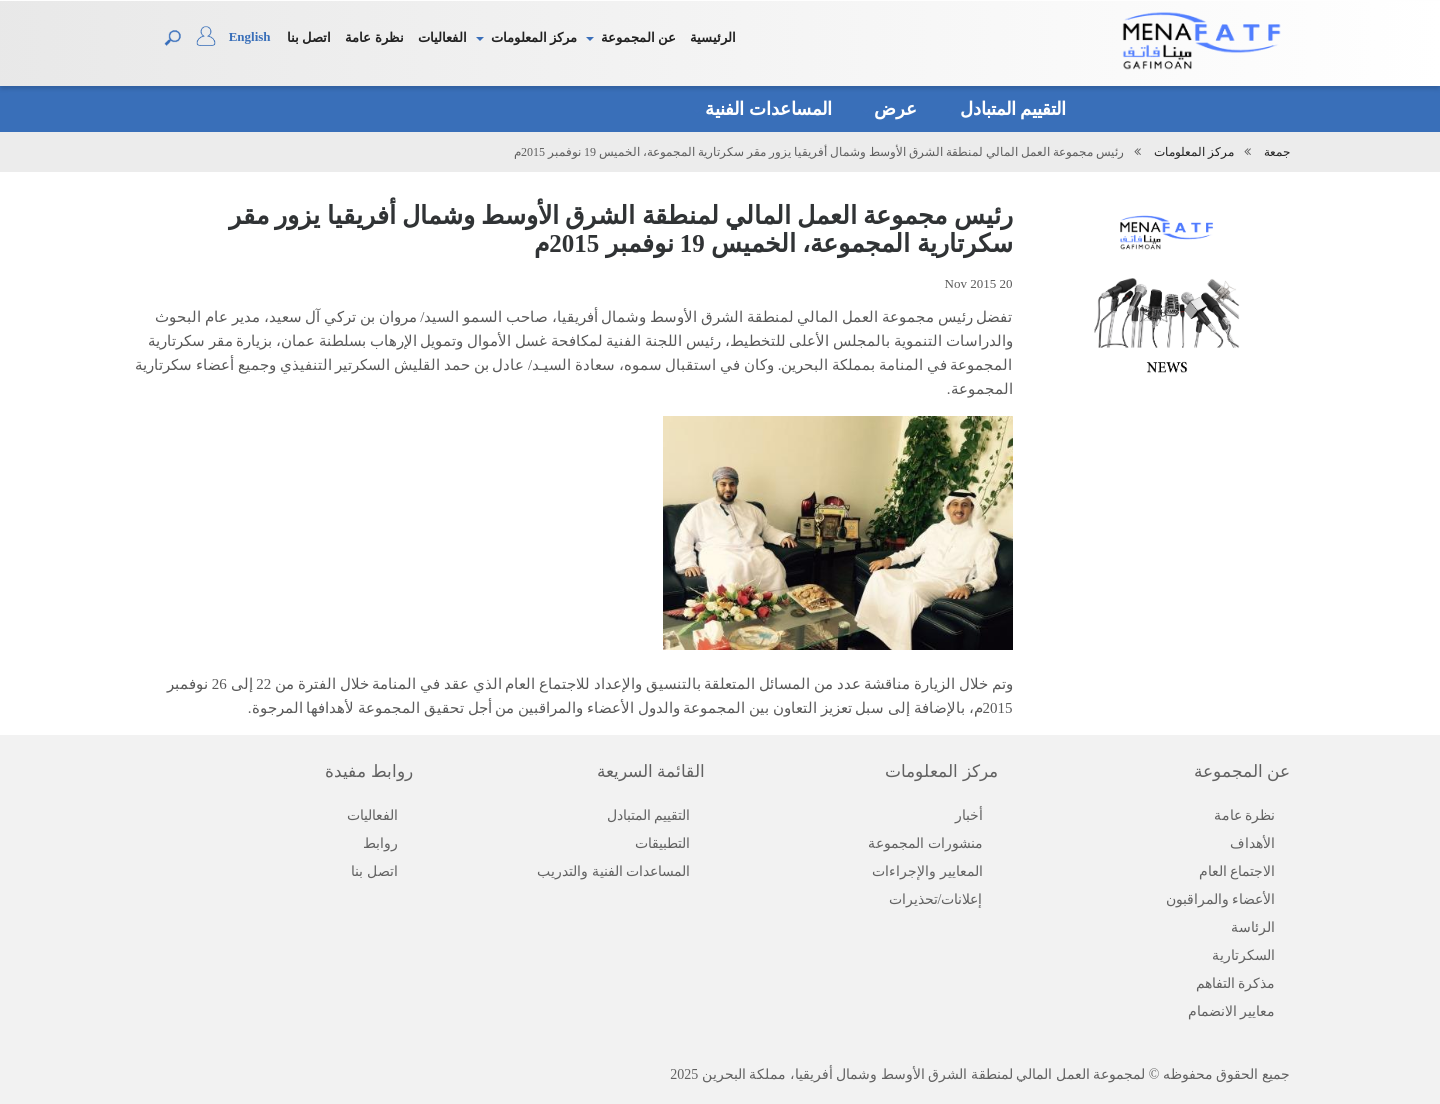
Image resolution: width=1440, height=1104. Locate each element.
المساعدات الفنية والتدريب (613, 871)
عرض (890, 109)
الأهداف (1252, 843)
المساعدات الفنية (762, 109)
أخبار (969, 815)
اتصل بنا (309, 37)
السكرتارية (1243, 955)
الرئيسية (713, 37)
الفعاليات (442, 37)
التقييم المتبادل (1006, 109)
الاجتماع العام (1237, 871)
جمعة (1277, 152)
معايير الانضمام (1232, 1011)
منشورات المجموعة (925, 843)
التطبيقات (662, 843)
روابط (380, 843)
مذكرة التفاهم (1236, 983)
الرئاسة (1253, 927)
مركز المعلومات (534, 37)
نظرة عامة (374, 37)
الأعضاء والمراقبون (1221, 899)
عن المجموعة (638, 37)
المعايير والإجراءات (927, 871)
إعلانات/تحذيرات (936, 899)
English (250, 36)
